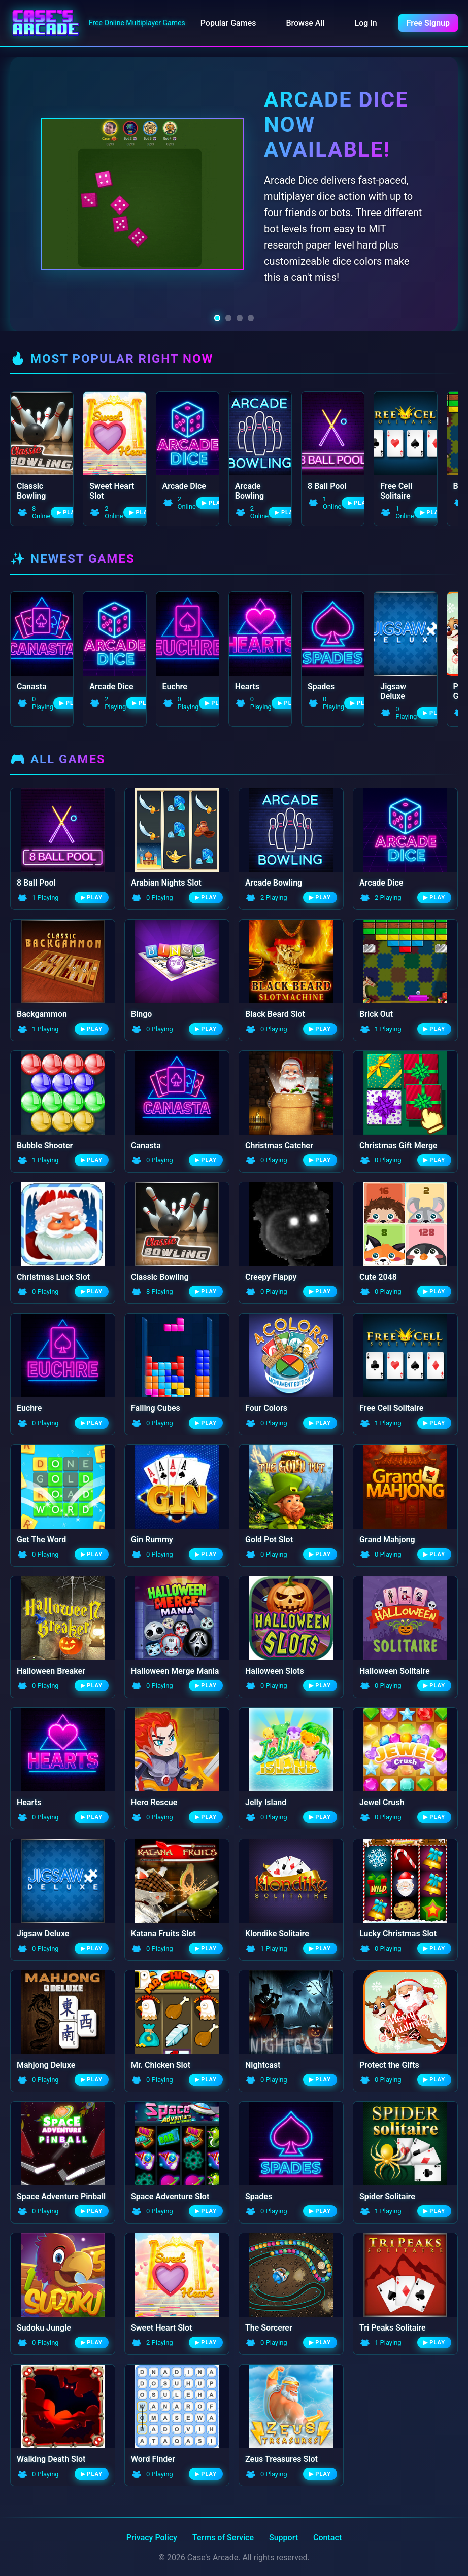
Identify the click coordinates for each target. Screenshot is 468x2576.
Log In (366, 23)
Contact (327, 2536)
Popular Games (228, 23)
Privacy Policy (151, 2536)
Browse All (305, 23)
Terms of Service (223, 2536)
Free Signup (428, 23)
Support (283, 2536)
